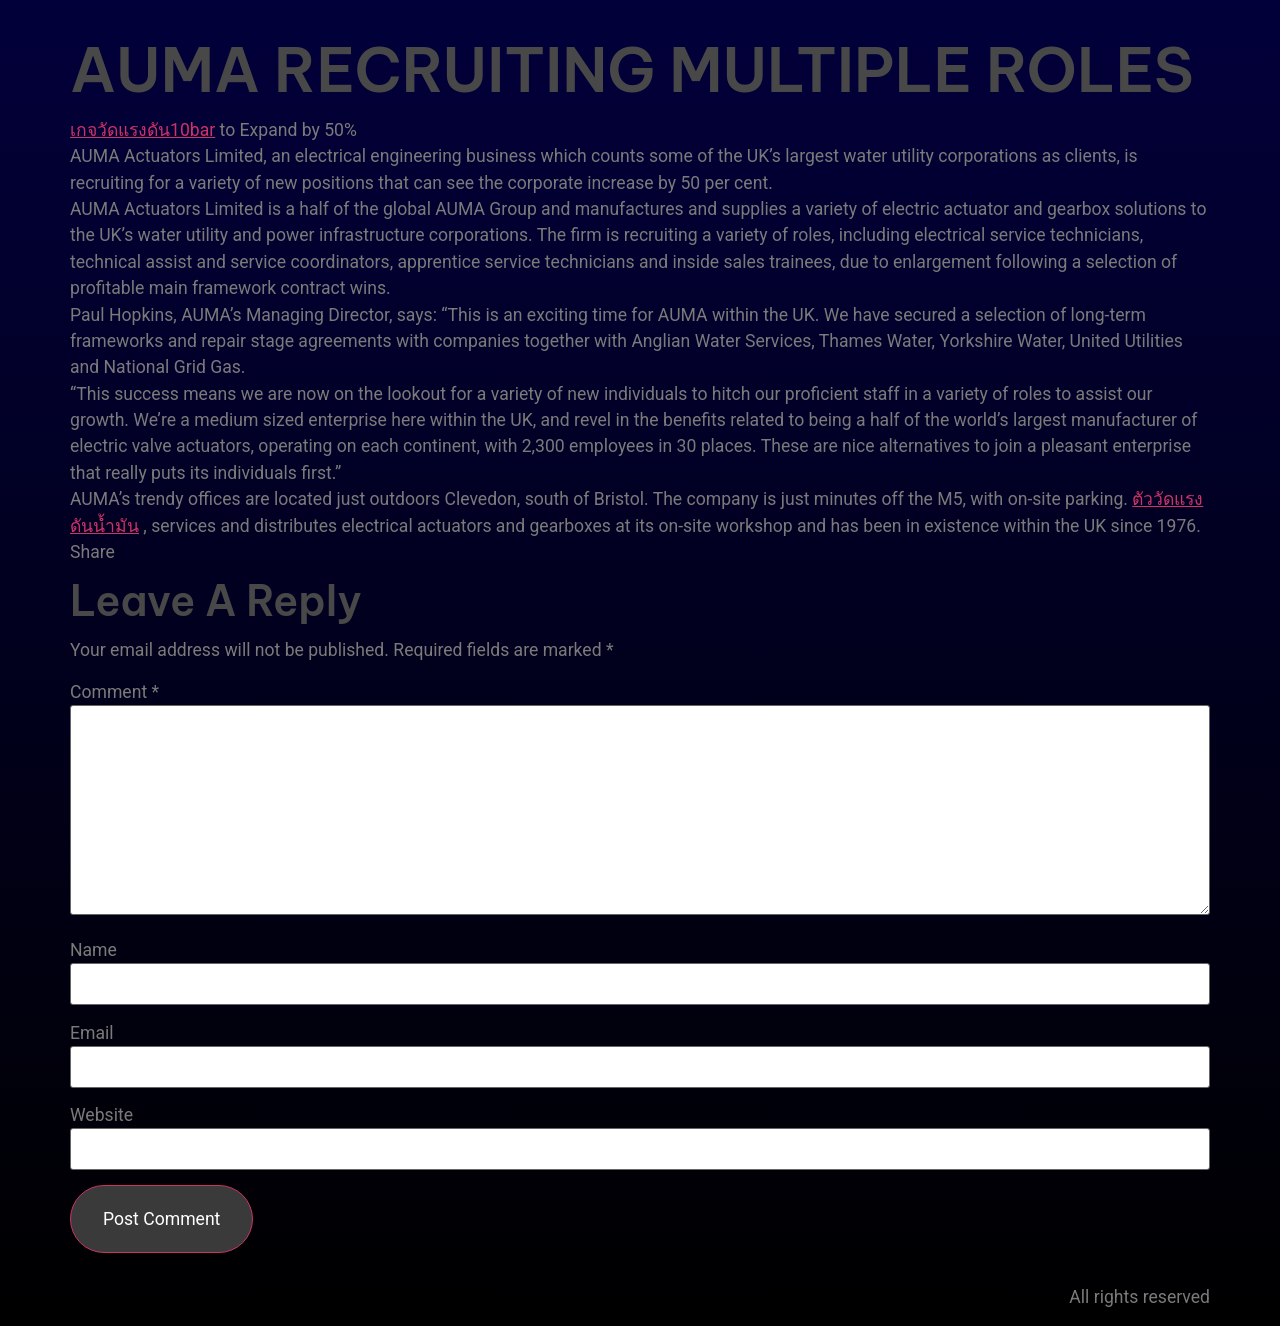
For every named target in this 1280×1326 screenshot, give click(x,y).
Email (92, 1034)
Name (93, 951)
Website (101, 1116)
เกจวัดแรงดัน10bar (142, 130)
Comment (114, 693)
